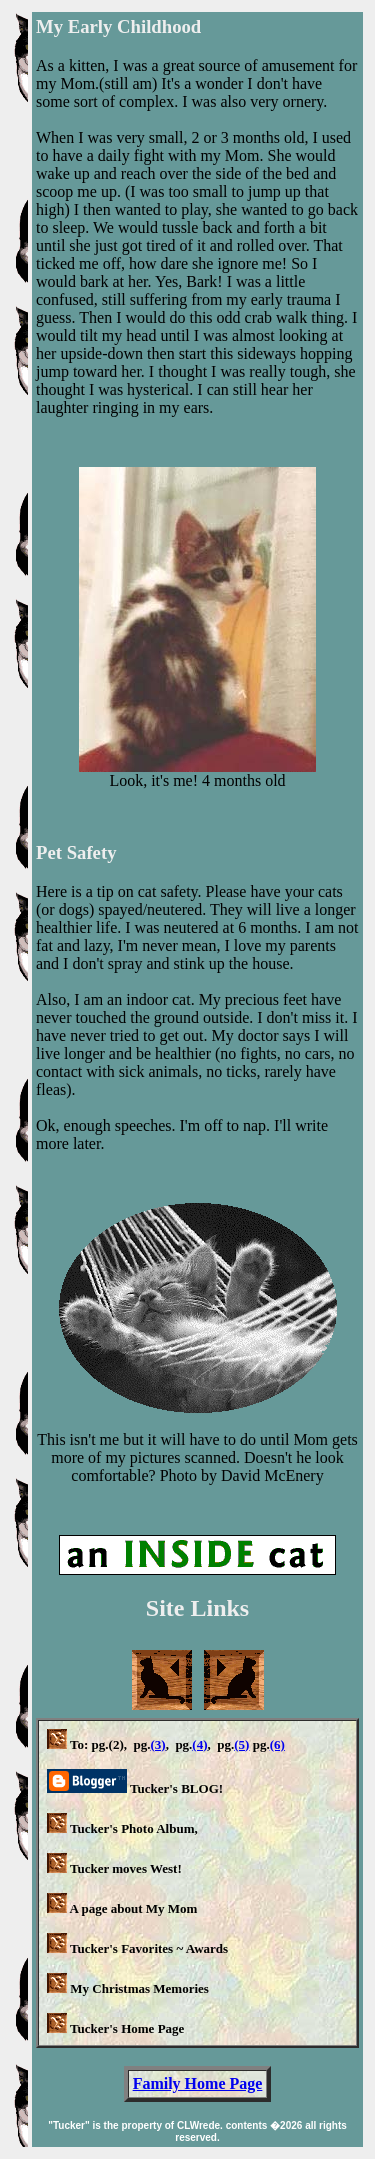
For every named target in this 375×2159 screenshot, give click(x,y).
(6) (277, 1744)
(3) (157, 1744)
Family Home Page (198, 2083)
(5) (241, 1744)
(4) (199, 1744)
